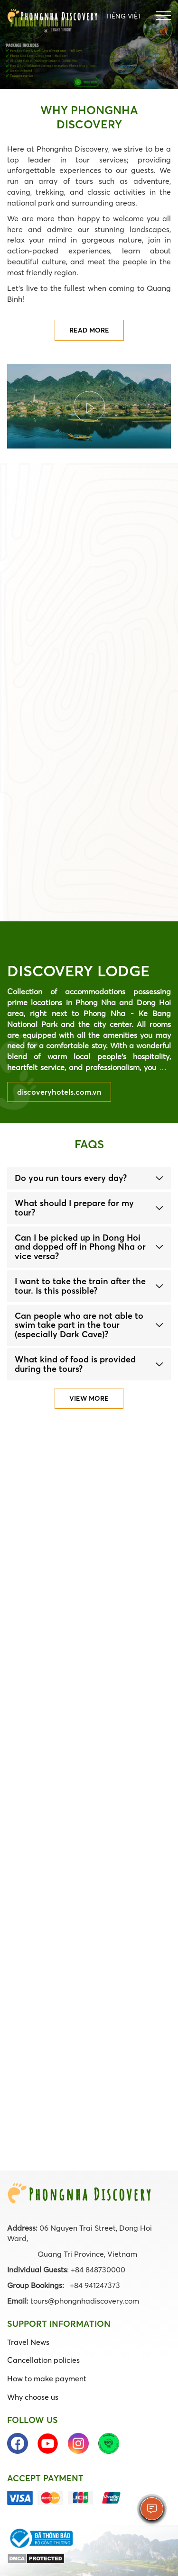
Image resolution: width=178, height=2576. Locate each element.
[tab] (89, 1178)
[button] (89, 1178)
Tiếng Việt (123, 16)
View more (89, 1398)
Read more (89, 330)
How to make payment (46, 2378)
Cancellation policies (43, 2360)
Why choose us (32, 2397)
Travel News (28, 2342)
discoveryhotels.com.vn (59, 1092)
